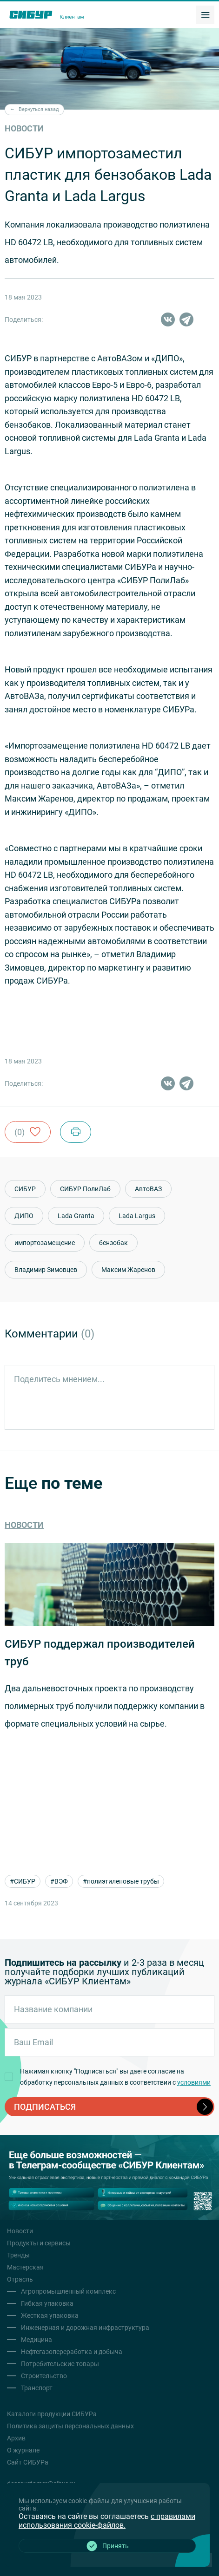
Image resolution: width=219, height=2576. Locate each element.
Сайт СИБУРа (27, 2462)
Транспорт (37, 2388)
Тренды (18, 2255)
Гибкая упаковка (47, 2303)
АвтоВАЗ (148, 1189)
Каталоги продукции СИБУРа (52, 2414)
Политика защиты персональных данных (70, 2426)
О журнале (23, 2450)
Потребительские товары (60, 2363)
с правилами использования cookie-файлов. (107, 2521)
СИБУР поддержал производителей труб (100, 1652)
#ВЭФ (59, 1881)
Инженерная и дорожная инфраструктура (85, 2327)
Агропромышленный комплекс (68, 2291)
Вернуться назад (34, 109)
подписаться (113, 2107)
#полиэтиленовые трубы (121, 1881)
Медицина (36, 2339)
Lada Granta (76, 1216)
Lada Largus (137, 1216)
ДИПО (23, 1216)
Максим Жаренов (128, 1269)
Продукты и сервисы (39, 2243)
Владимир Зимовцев (45, 1269)
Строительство (44, 2376)
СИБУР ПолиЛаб (85, 1189)
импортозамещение (44, 1242)
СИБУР (25, 1189)
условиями (194, 2082)
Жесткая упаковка (50, 2315)
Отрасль (20, 2279)
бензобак (113, 1242)
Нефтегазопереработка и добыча (71, 2351)
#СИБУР (22, 1881)
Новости (24, 1525)
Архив (16, 2438)
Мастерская (25, 2267)
